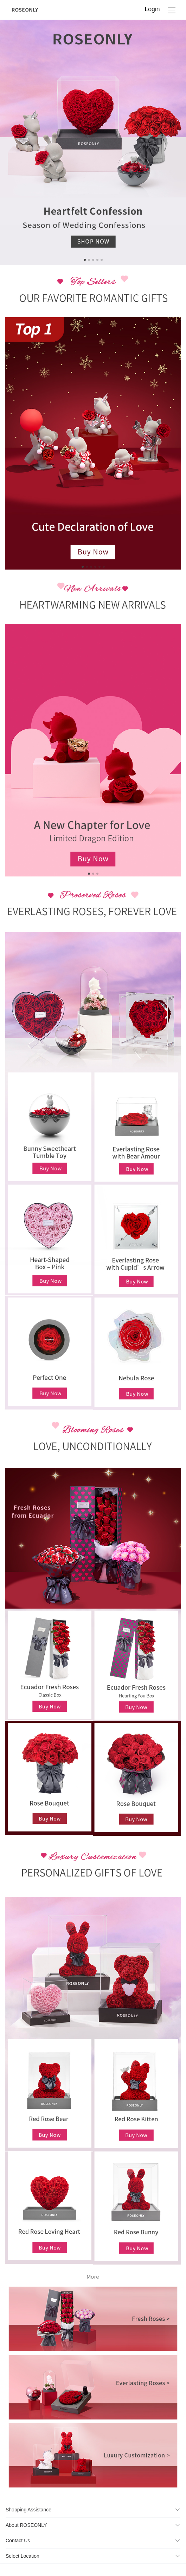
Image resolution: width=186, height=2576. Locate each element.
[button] (93, 2509)
